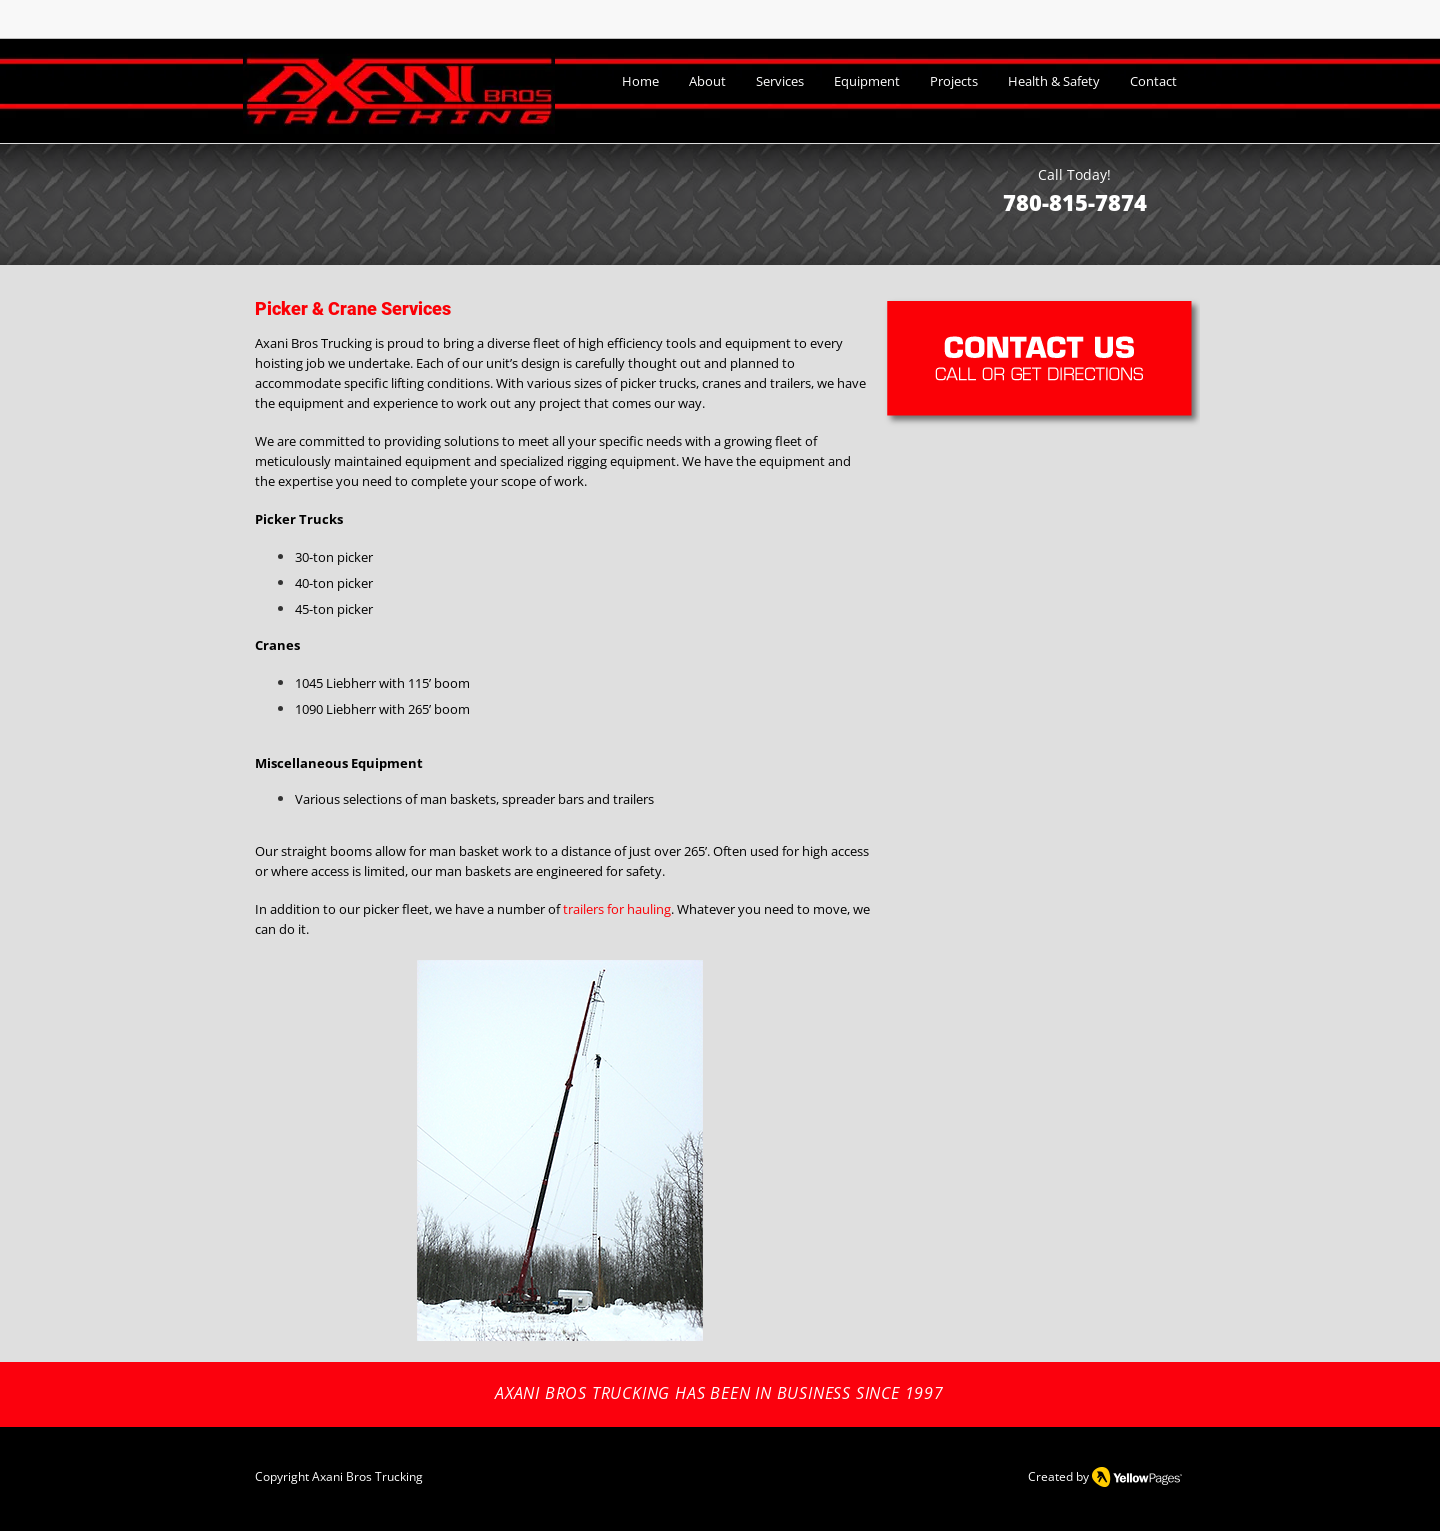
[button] (560, 1150)
